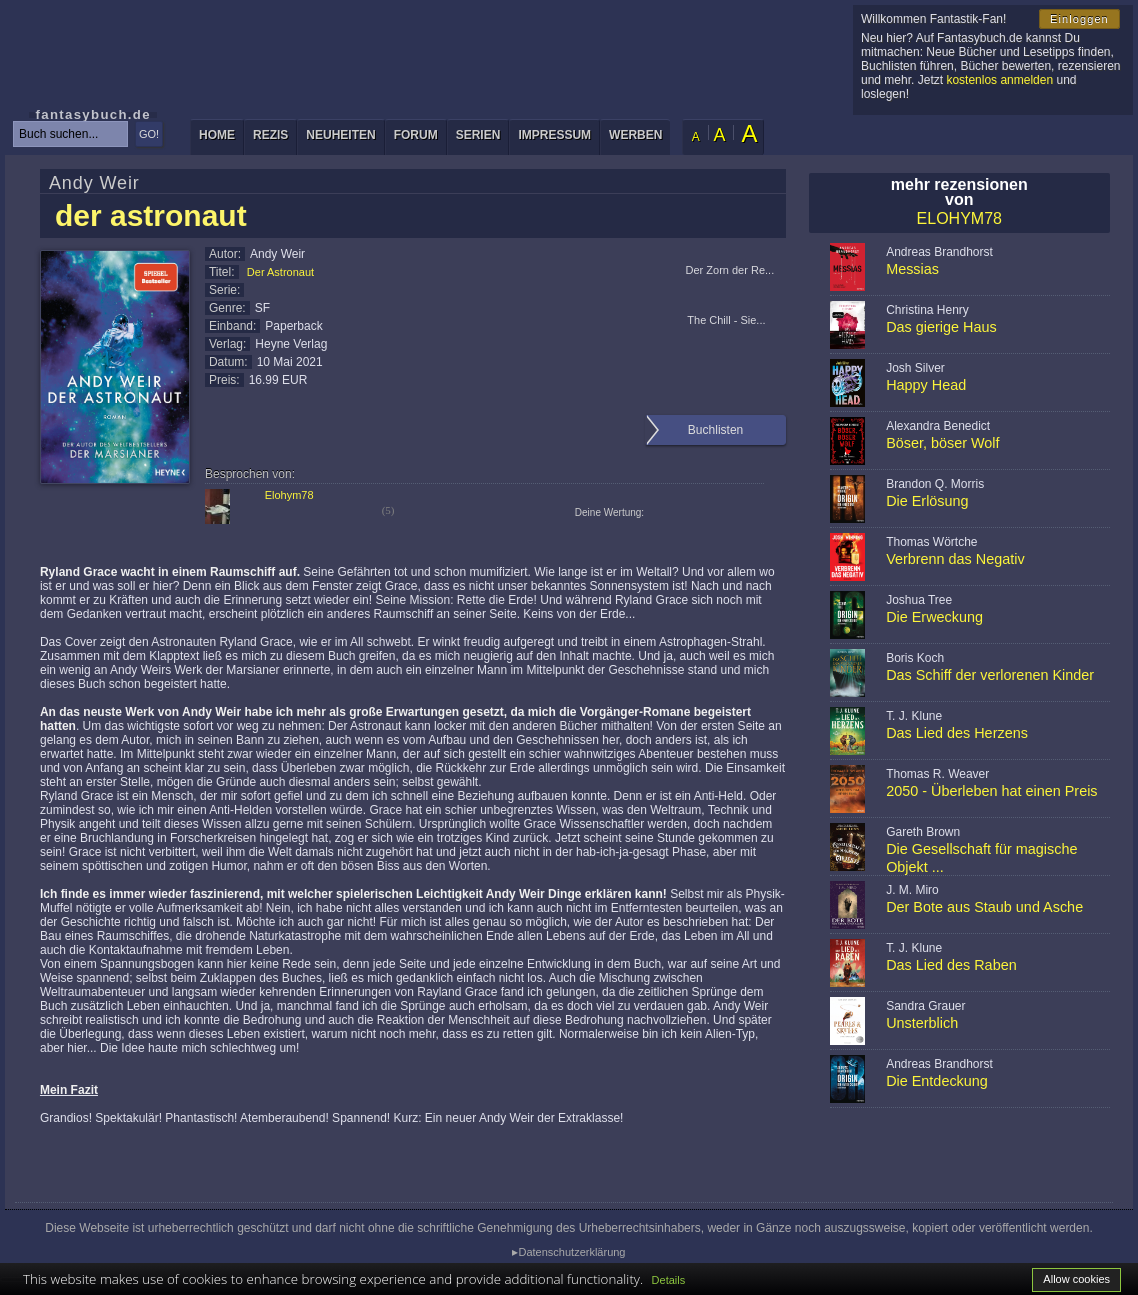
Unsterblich (922, 1023)
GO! (149, 134)
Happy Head (926, 385)
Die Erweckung (934, 617)
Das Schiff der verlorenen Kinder (990, 675)
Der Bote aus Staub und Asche (984, 907)
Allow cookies (1076, 1279)
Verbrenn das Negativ (955, 559)
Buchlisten (715, 430)
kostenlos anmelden (999, 80)
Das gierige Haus (941, 327)
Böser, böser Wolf (942, 443)
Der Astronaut (280, 272)
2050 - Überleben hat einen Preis (991, 791)
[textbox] (70, 134)
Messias (912, 269)
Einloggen (1079, 19)
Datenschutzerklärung (571, 1252)
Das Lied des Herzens (957, 733)
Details (669, 1280)
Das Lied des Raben (951, 965)
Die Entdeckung (937, 1081)
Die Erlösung (927, 501)
